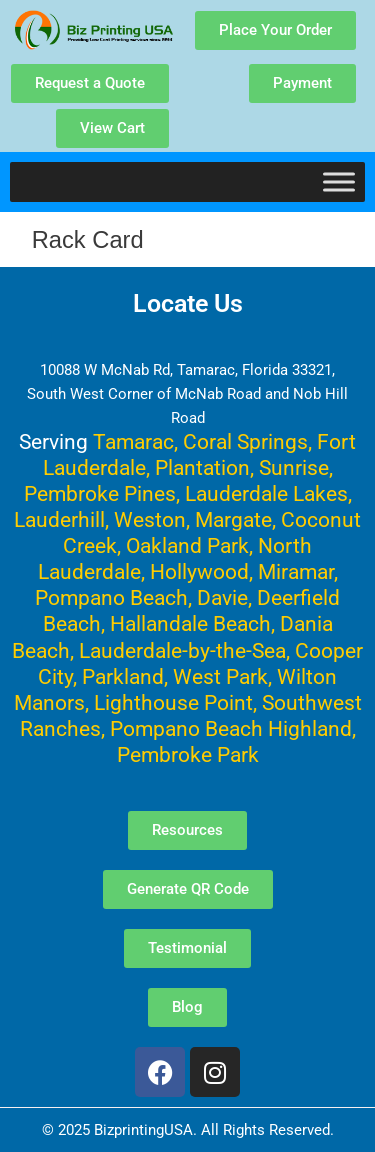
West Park (220, 676)
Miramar (296, 571)
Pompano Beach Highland (231, 728)
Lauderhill (59, 519)
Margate (233, 519)
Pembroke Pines (100, 493)
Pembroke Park (188, 754)
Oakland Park (187, 545)
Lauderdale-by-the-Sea (182, 650)
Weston (150, 519)
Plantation (202, 467)
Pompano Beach (111, 597)
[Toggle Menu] (339, 181)
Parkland (123, 676)
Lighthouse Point (173, 702)
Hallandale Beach (190, 623)
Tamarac (133, 441)
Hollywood (199, 571)
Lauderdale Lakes (266, 493)
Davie (222, 597)
